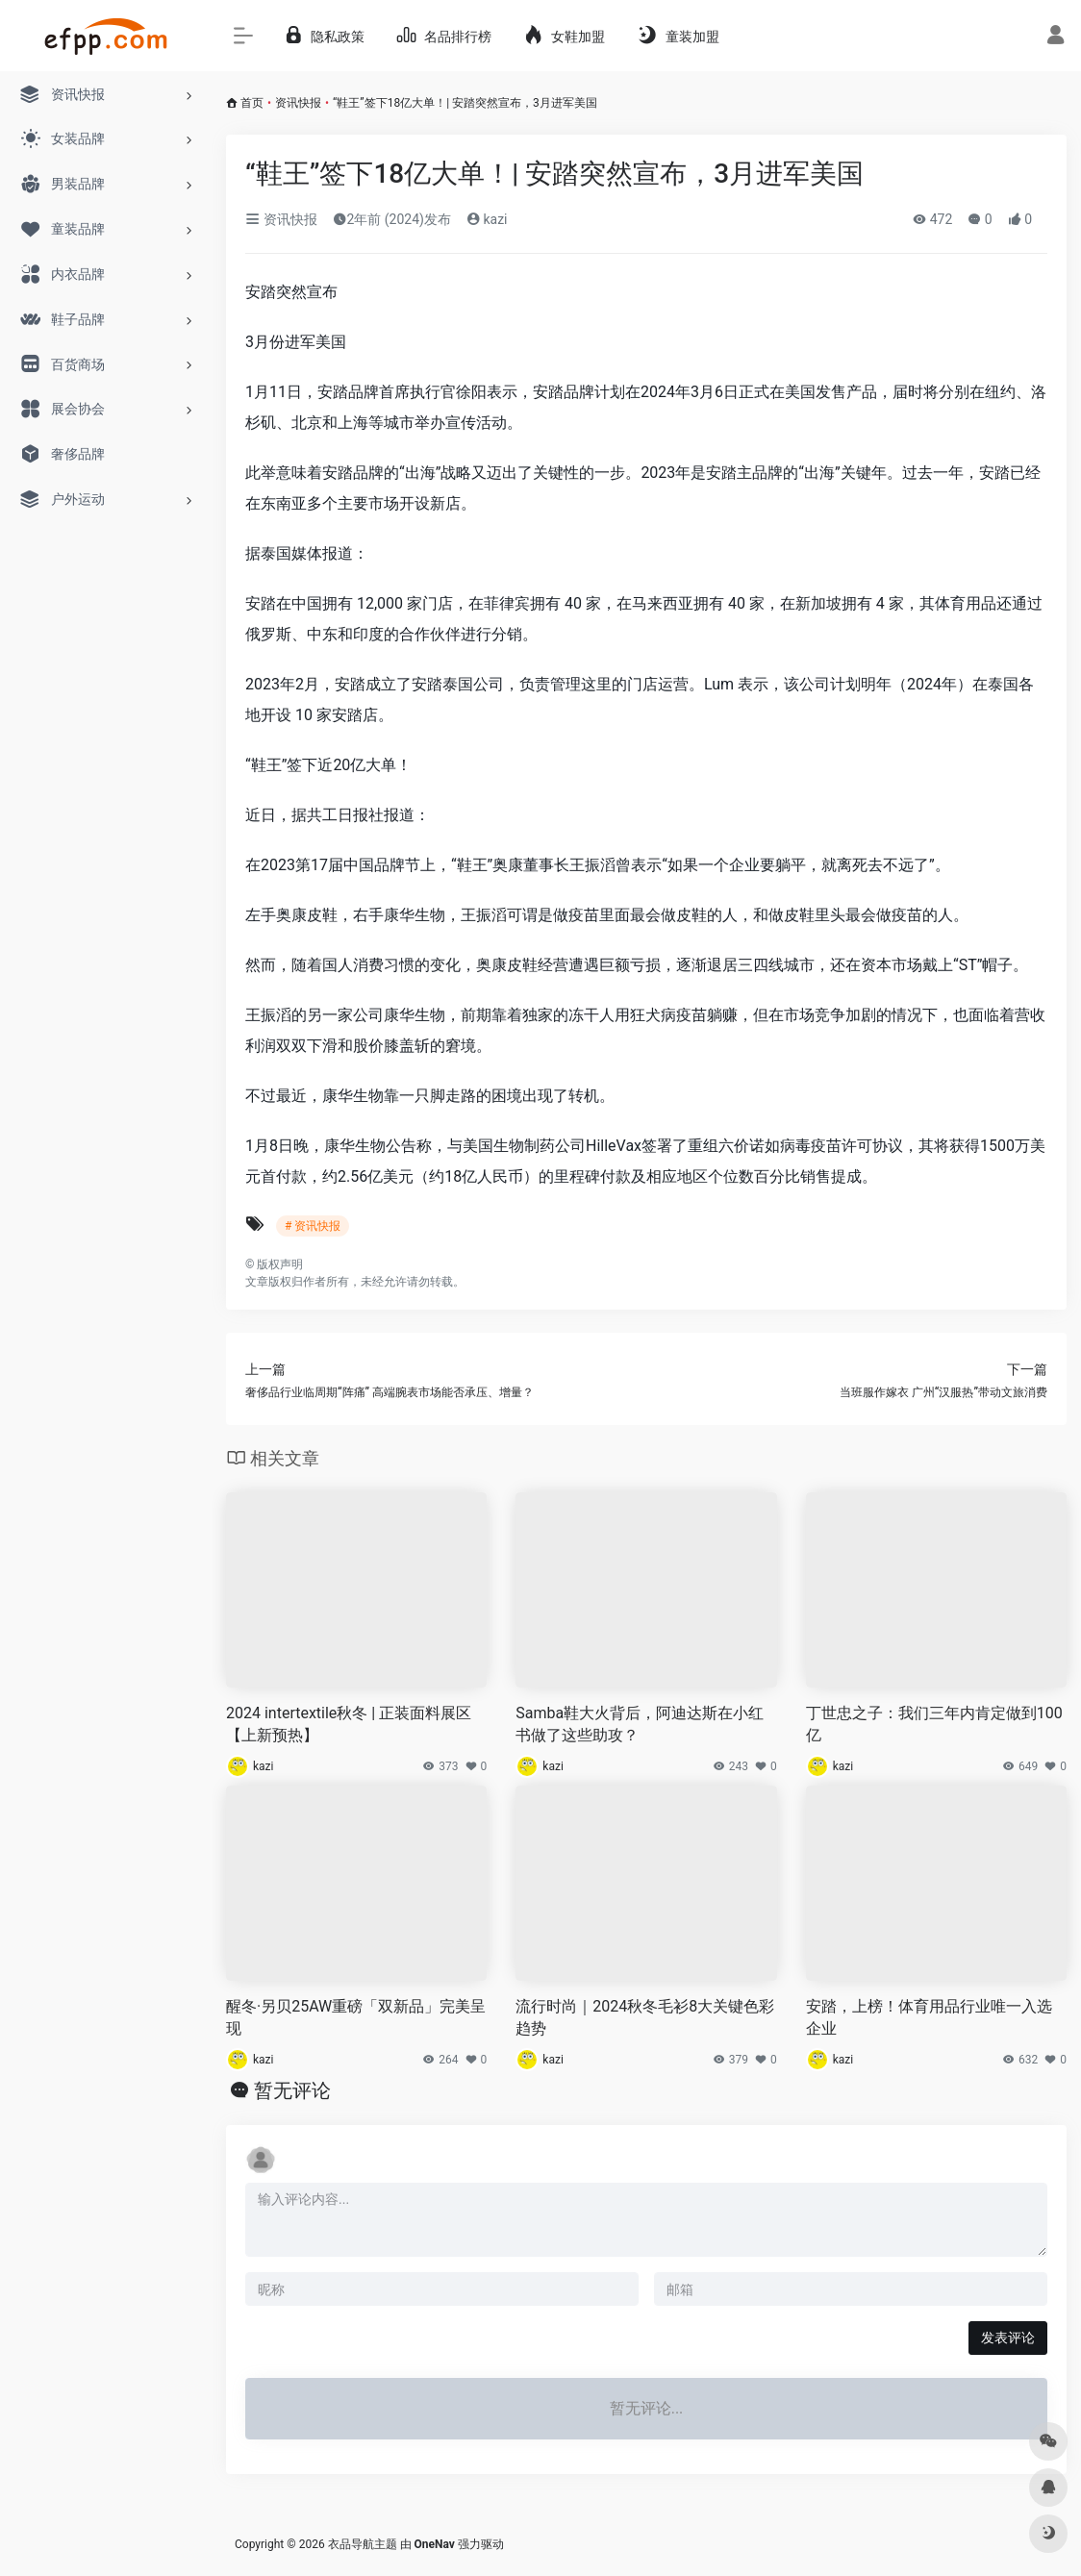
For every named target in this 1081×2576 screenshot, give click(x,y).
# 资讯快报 (312, 1226)
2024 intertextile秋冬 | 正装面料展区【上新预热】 (348, 1724)
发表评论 (1008, 2337)
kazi (487, 219)
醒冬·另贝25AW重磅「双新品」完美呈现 (356, 2017)
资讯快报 (298, 103)
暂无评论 (292, 2090)
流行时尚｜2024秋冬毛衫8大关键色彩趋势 (644, 2017)
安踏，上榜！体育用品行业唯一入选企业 (929, 2017)
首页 (252, 103)
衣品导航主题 (362, 2544)
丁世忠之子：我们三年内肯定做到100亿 (934, 1724)
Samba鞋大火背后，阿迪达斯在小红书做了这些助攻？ (639, 1724)
